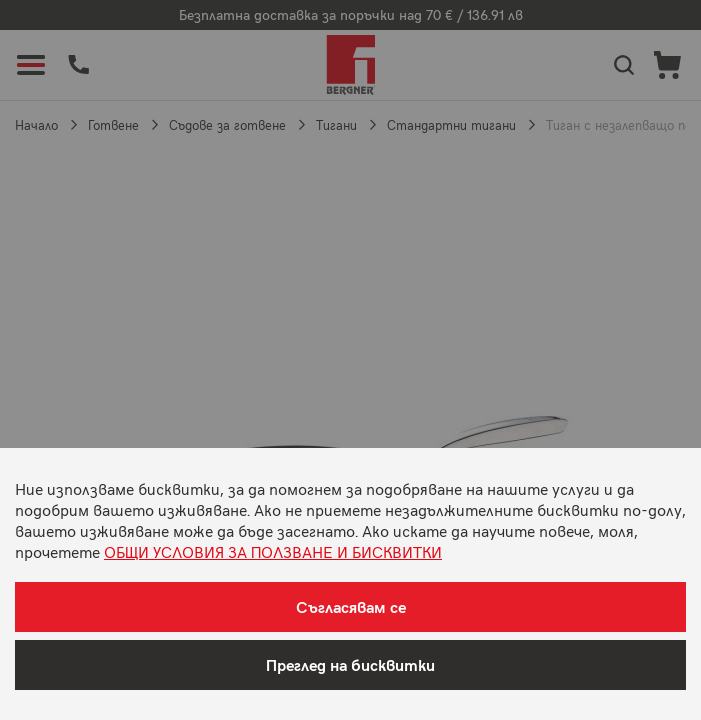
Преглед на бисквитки (350, 664)
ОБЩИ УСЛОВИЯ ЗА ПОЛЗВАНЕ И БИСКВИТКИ (273, 551)
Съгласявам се (351, 606)
